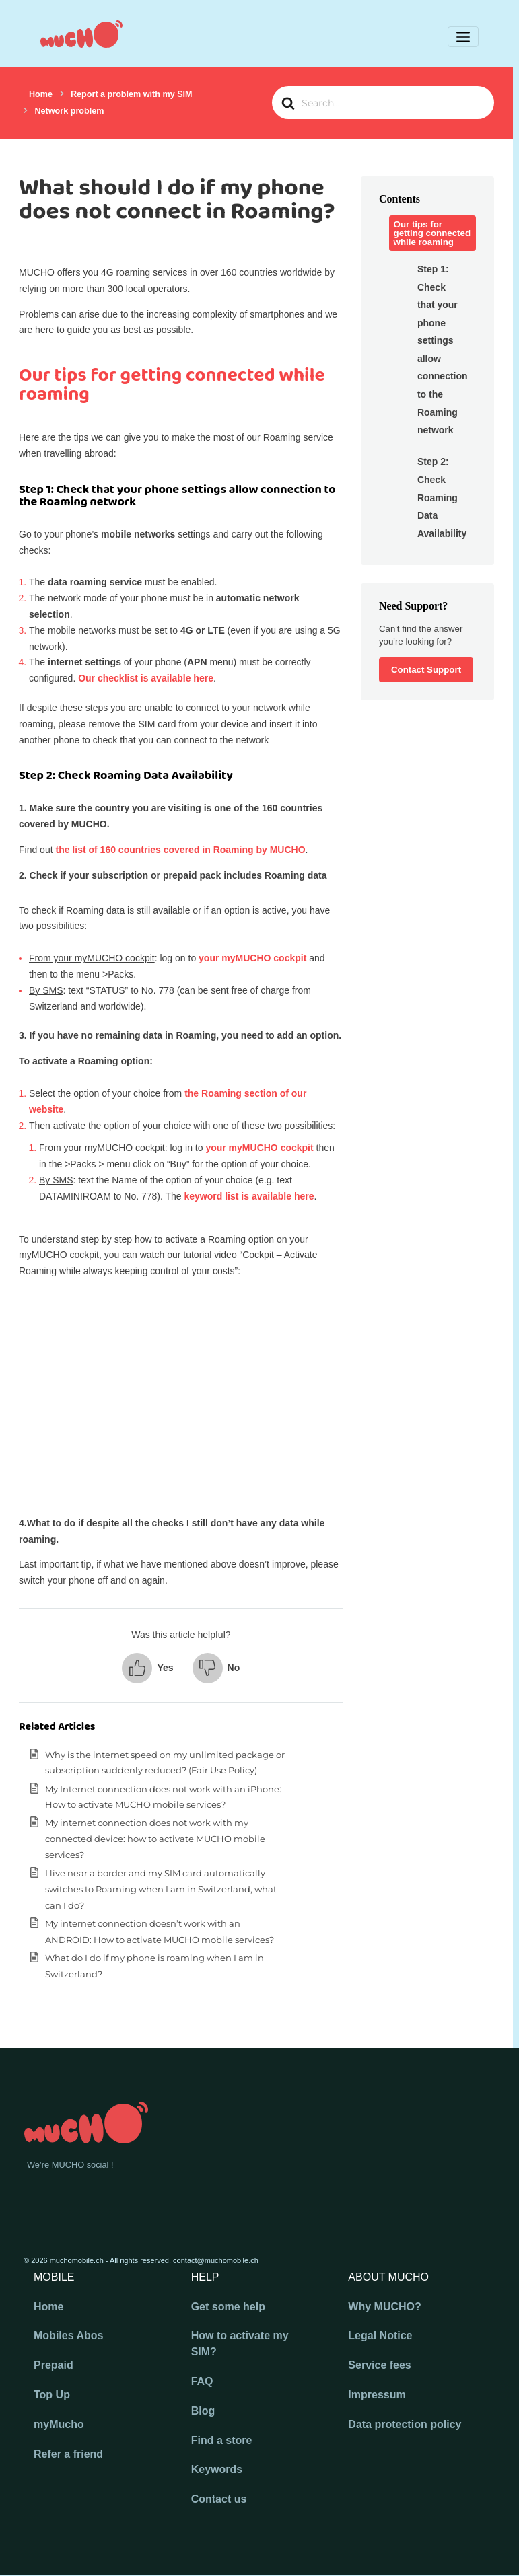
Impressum (376, 2394)
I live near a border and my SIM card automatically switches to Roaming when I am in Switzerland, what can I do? (161, 1889)
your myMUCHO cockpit (252, 958)
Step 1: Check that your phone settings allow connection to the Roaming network (439, 349)
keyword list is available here (249, 1196)
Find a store (221, 2440)
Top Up (52, 2394)
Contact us (219, 2499)
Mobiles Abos (68, 2335)
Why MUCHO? (384, 2306)
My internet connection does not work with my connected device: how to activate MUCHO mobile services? (155, 1838)
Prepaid (53, 2365)
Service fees (379, 2365)
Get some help (228, 2306)
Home (48, 2306)
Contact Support (426, 670)
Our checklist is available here (145, 678)
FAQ (202, 2381)
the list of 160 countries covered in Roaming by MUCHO (180, 849)
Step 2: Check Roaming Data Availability (439, 497)
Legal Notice (380, 2335)
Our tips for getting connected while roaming (432, 233)
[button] (147, 1668)
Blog (203, 2411)
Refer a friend (68, 2454)
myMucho (59, 2424)
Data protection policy (404, 2424)
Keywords (216, 2469)
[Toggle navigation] (463, 37)
